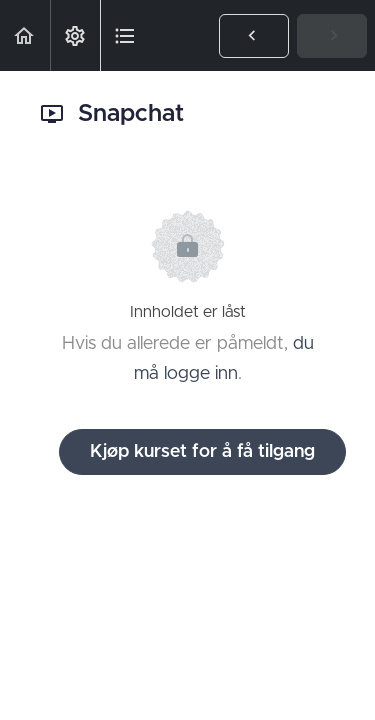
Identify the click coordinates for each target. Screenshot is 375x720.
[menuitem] (75, 35)
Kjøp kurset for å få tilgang (202, 452)
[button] (25, 35)
